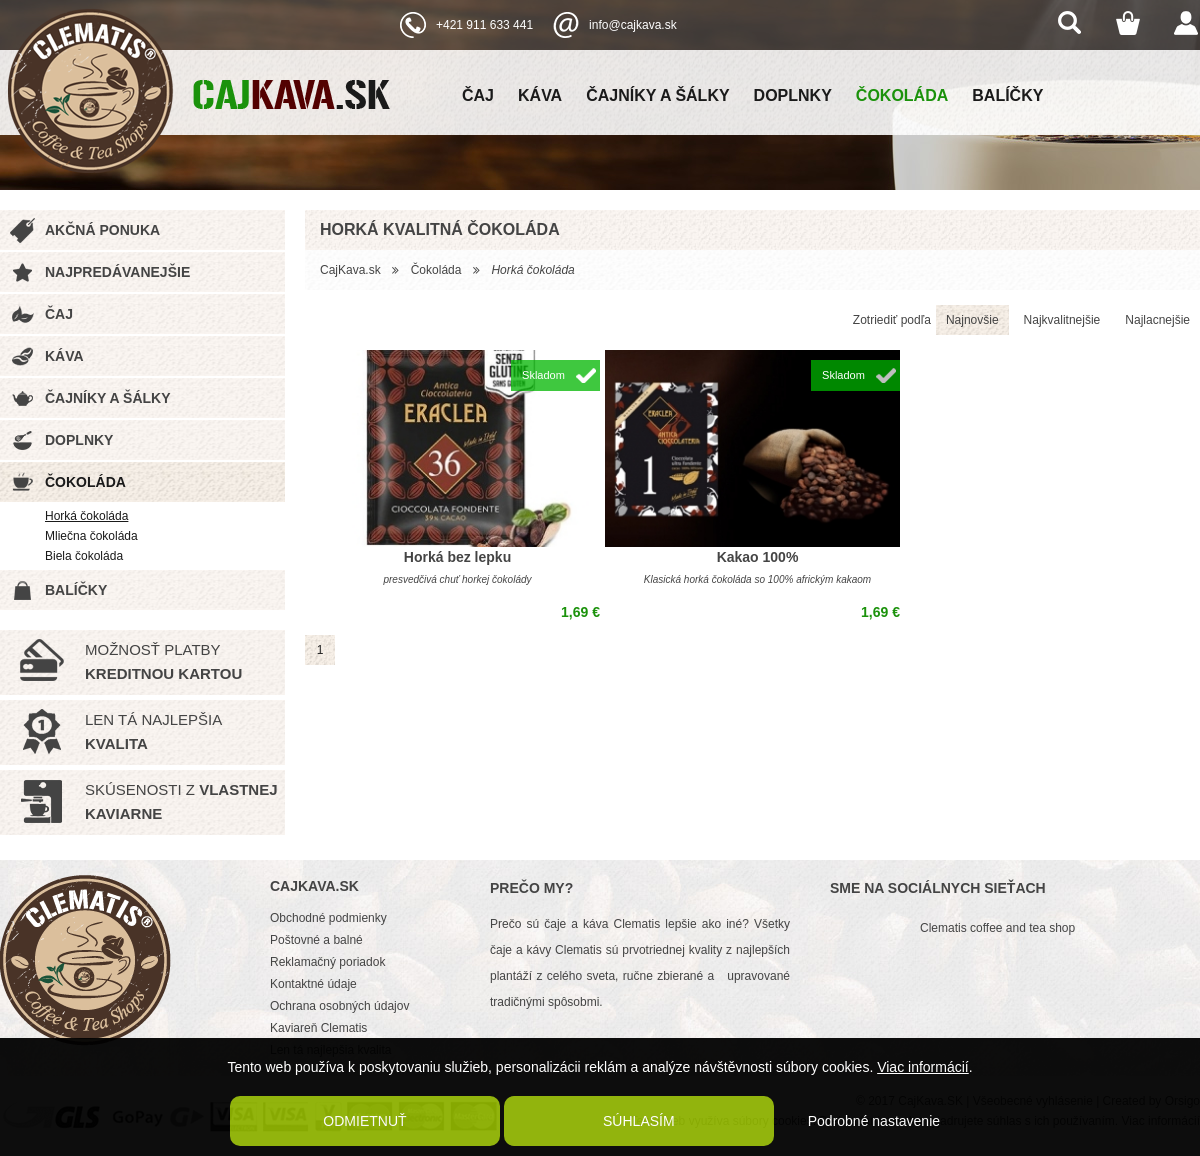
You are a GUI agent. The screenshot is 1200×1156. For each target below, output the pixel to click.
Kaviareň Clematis (318, 1028)
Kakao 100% (758, 557)
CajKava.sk (350, 270)
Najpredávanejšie (117, 272)
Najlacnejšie (1157, 320)
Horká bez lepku (457, 557)
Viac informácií (923, 1067)
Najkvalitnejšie (1062, 320)
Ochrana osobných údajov (339, 1006)
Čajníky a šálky (657, 95)
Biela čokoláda (84, 556)
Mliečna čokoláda (91, 536)
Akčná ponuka (102, 230)
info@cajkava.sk (633, 25)
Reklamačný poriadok (327, 962)
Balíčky (1007, 95)
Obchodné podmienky (328, 918)
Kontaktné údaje (313, 984)
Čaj (478, 95)
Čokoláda (902, 95)
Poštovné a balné (316, 940)
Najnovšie (972, 320)
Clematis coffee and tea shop (997, 928)
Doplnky (793, 95)
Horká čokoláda (86, 516)
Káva (540, 95)
